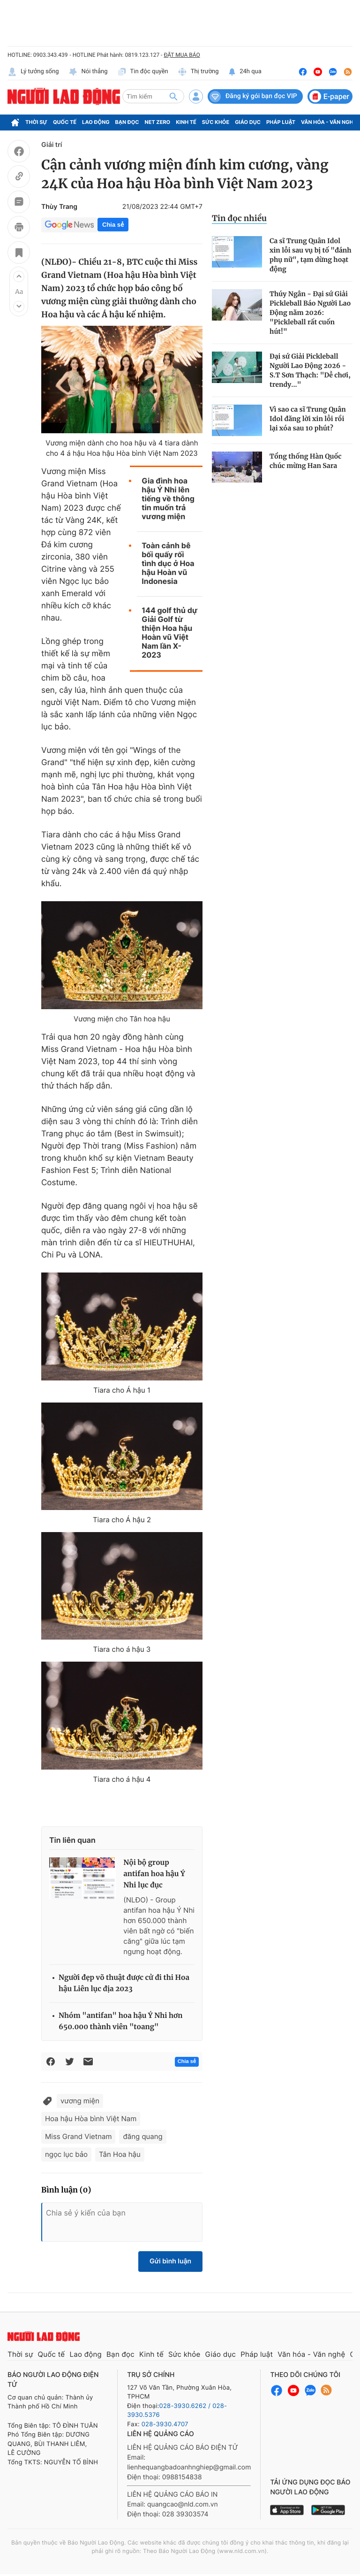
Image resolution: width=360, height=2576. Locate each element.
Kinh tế (186, 122)
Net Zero (158, 122)
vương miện (79, 2100)
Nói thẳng (88, 72)
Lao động (96, 122)
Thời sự (36, 122)
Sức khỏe (215, 122)
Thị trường (198, 72)
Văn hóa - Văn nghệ (328, 122)
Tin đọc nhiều (239, 218)
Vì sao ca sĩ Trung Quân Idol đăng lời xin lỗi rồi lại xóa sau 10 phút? (308, 418)
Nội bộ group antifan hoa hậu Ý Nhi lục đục (154, 1874)
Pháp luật (280, 122)
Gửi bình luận (170, 2261)
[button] (18, 276)
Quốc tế (64, 122)
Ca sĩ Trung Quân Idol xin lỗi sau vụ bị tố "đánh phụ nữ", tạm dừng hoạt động (311, 255)
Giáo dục (248, 122)
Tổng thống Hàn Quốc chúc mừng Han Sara (306, 461)
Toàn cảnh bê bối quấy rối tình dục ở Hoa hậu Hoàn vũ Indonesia (168, 563)
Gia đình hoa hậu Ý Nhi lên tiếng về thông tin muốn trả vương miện (168, 498)
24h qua (245, 72)
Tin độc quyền (142, 72)
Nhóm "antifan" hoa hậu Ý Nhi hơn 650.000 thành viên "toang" (120, 2021)
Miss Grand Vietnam (78, 2136)
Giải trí (51, 145)
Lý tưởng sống (33, 72)
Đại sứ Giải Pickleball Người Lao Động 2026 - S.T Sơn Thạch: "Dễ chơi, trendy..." (310, 370)
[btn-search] (173, 96)
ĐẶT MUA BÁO (182, 55)
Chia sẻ (113, 224)
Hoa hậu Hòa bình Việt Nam (90, 2118)
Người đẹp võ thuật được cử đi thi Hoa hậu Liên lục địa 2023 (124, 1983)
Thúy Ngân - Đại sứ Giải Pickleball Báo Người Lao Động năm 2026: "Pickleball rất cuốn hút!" (310, 313)
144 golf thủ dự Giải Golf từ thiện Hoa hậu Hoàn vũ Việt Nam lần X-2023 (169, 632)
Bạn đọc (127, 122)
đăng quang (142, 2136)
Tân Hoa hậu (120, 2154)
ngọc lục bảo (66, 2154)
